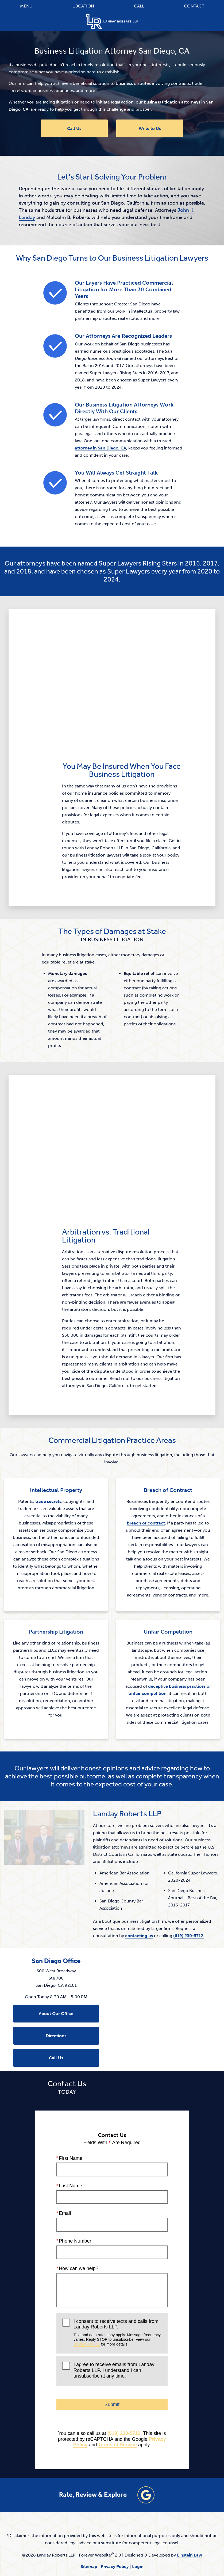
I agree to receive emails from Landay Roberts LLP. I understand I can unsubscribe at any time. (114, 2334)
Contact (194, 6)
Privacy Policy (87, 2308)
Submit (112, 2368)
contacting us (79, 1899)
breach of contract (146, 1523)
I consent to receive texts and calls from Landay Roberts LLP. (118, 2296)
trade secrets (48, 1501)
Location (83, 6)
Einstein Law (189, 2519)
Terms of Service (117, 2408)
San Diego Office (56, 1925)
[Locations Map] (168, 1971)
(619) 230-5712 (124, 2397)
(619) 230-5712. (129, 1899)
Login (138, 2530)
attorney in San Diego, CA (100, 448)
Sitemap (89, 2530)
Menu (26, 6)
